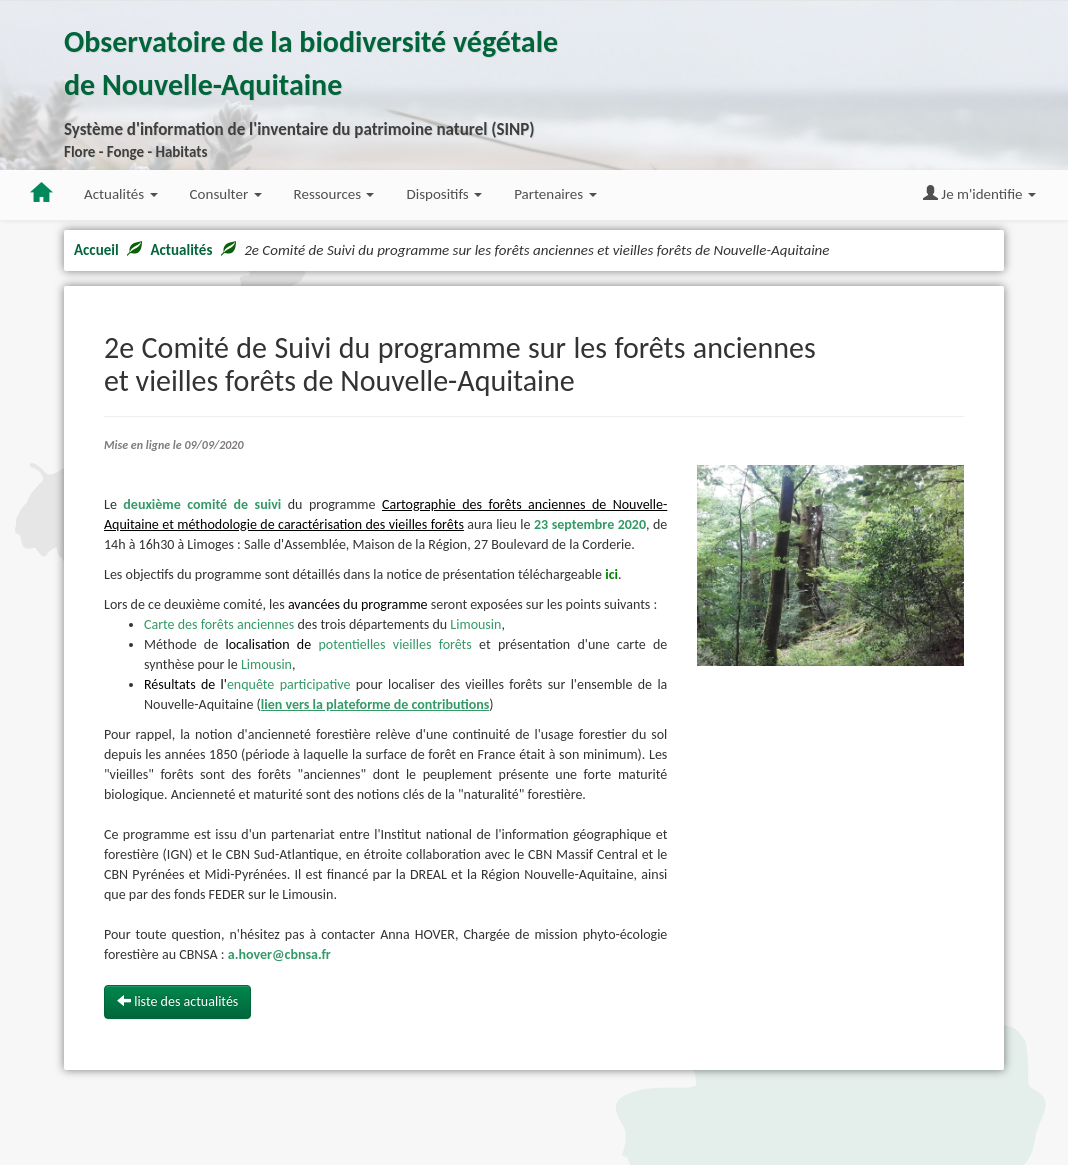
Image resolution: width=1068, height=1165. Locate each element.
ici (611, 574)
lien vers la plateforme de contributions (375, 704)
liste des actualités (177, 1001)
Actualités (181, 250)
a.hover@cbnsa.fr (279, 954)
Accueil (96, 250)
